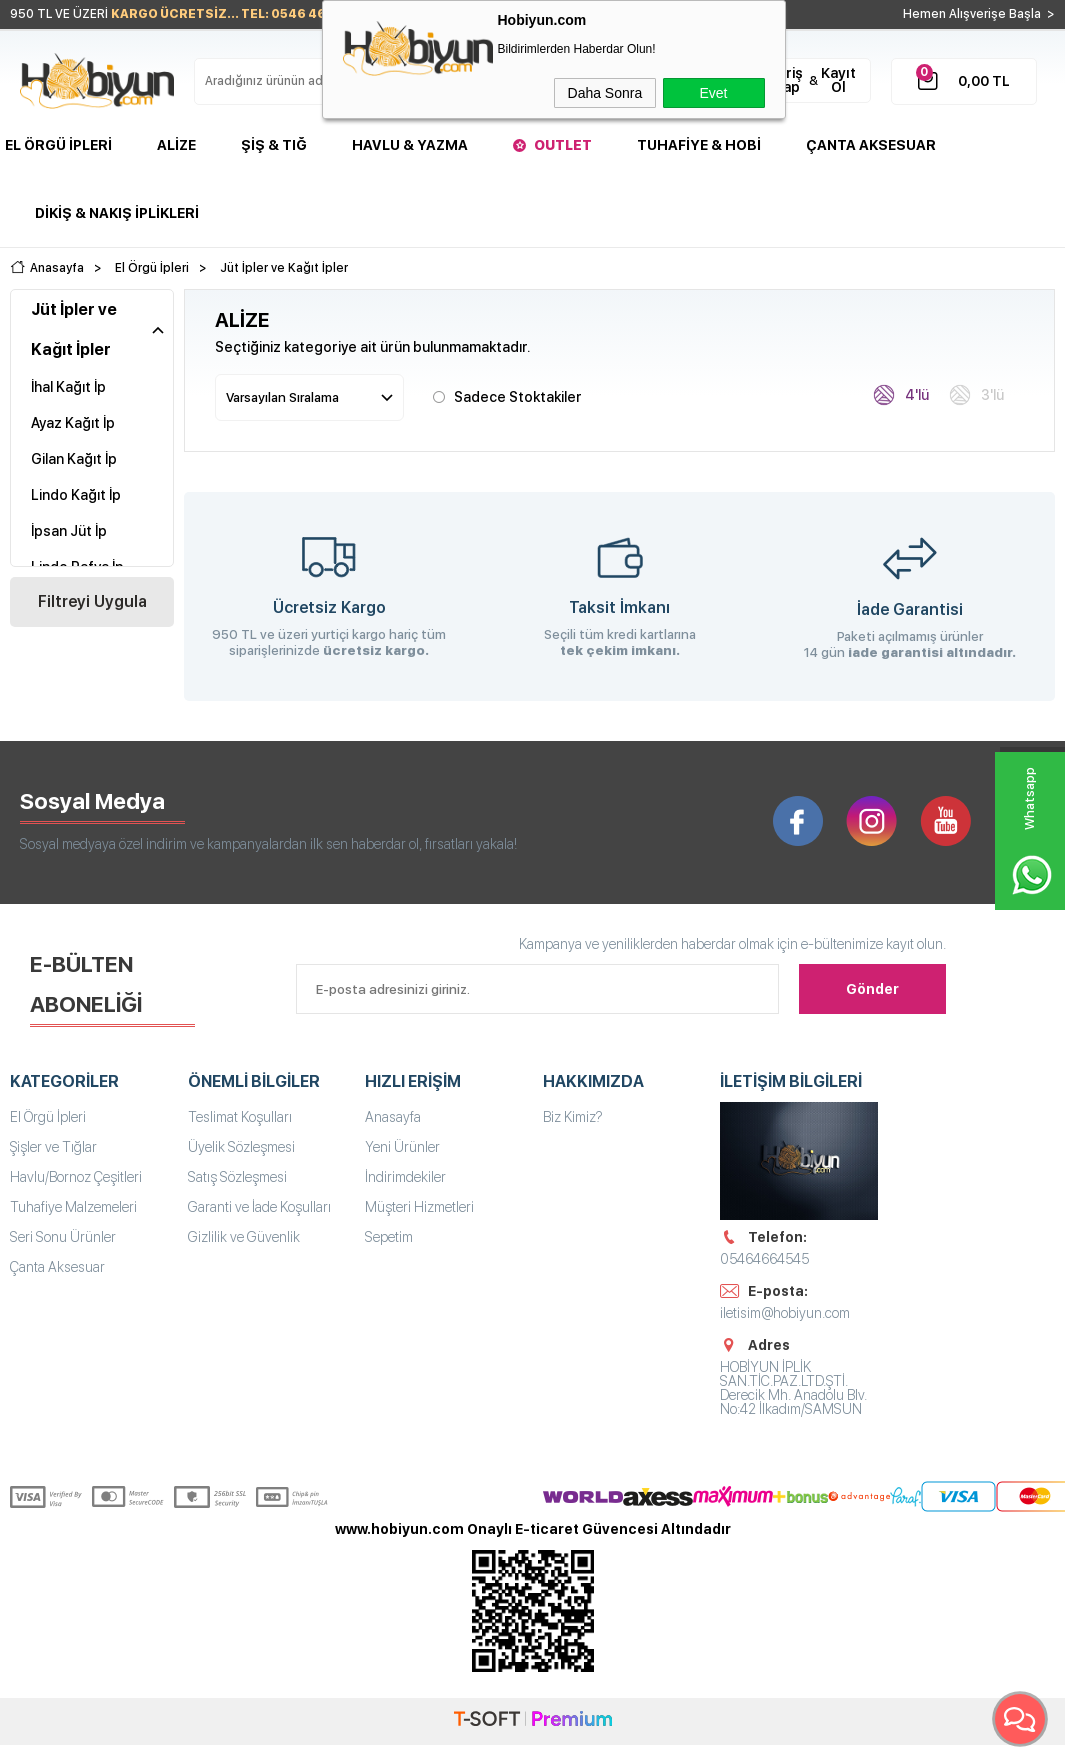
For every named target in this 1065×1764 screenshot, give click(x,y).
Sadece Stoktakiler (507, 395)
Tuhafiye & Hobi (699, 145)
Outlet (563, 145)
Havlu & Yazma (410, 145)
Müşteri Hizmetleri (419, 1207)
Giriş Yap (787, 80)
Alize (176, 145)
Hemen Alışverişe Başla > (979, 14)
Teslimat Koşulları (240, 1117)
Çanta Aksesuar (871, 145)
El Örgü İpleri (58, 145)
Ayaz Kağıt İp (73, 423)
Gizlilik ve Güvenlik (244, 1237)
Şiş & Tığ (274, 145)
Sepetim (389, 1237)
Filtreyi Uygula (92, 601)
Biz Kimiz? (573, 1117)
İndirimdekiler (405, 1177)
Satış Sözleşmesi (237, 1177)
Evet (713, 93)
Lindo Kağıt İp (76, 495)
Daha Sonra (605, 93)
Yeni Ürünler (402, 1147)
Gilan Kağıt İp (74, 459)
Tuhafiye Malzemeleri (73, 1207)
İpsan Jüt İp (69, 531)
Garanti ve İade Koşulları (259, 1207)
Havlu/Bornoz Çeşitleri (76, 1177)
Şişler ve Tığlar (53, 1147)
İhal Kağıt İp (68, 387)
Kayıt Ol (838, 80)
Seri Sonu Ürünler (63, 1237)
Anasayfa (393, 1117)
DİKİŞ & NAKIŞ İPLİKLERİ (117, 213)
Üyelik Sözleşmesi (241, 1147)
